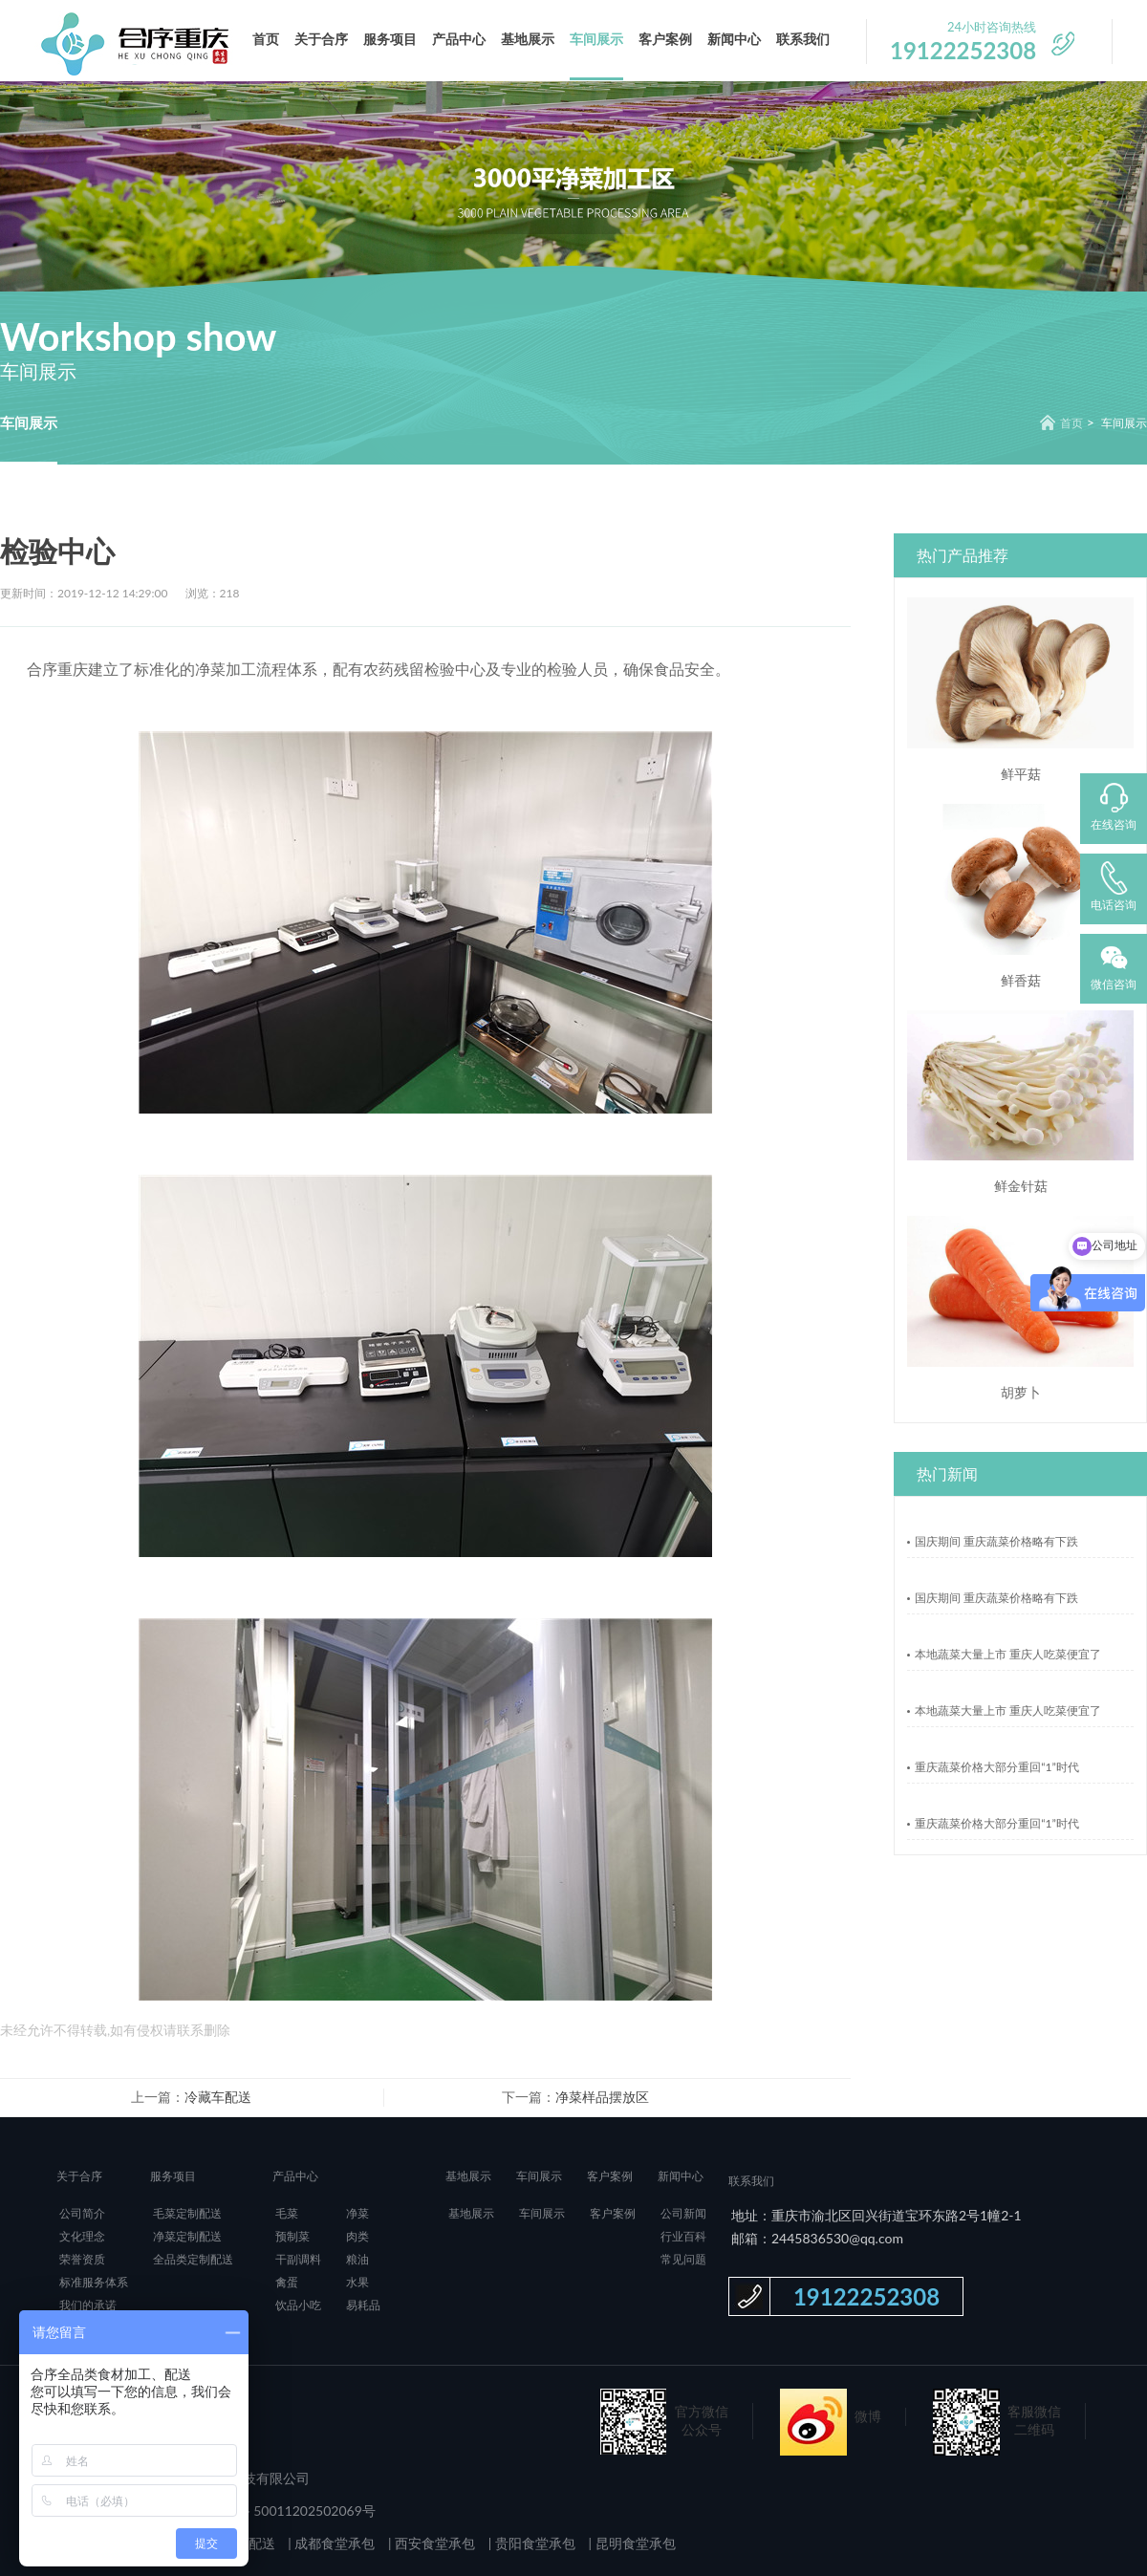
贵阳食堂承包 (533, 2543)
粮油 (357, 2259)
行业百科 (683, 2236)
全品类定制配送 (193, 2259)
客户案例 (665, 39)
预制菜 (292, 2236)
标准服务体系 (93, 2282)
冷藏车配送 (217, 2097)
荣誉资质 (82, 2259)
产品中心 (459, 39)
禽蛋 (286, 2282)
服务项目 (390, 39)
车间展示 (596, 39)
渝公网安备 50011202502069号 (280, 2510)
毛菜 (286, 2213)
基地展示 (527, 39)
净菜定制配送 (187, 2236)
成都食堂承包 (334, 2543)
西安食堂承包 (434, 2543)
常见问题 (683, 2259)
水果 (357, 2282)
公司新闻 (683, 2213)
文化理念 (82, 2236)
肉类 (357, 2236)
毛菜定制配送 (187, 2213)
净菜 (357, 2213)
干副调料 (298, 2259)
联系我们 (803, 39)
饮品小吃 (298, 2305)
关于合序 (321, 39)
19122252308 (866, 2296)
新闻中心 (734, 39)
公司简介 (82, 2213)
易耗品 (363, 2305)
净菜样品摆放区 (602, 2097)
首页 (265, 39)
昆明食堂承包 (634, 2543)
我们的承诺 (88, 2305)
